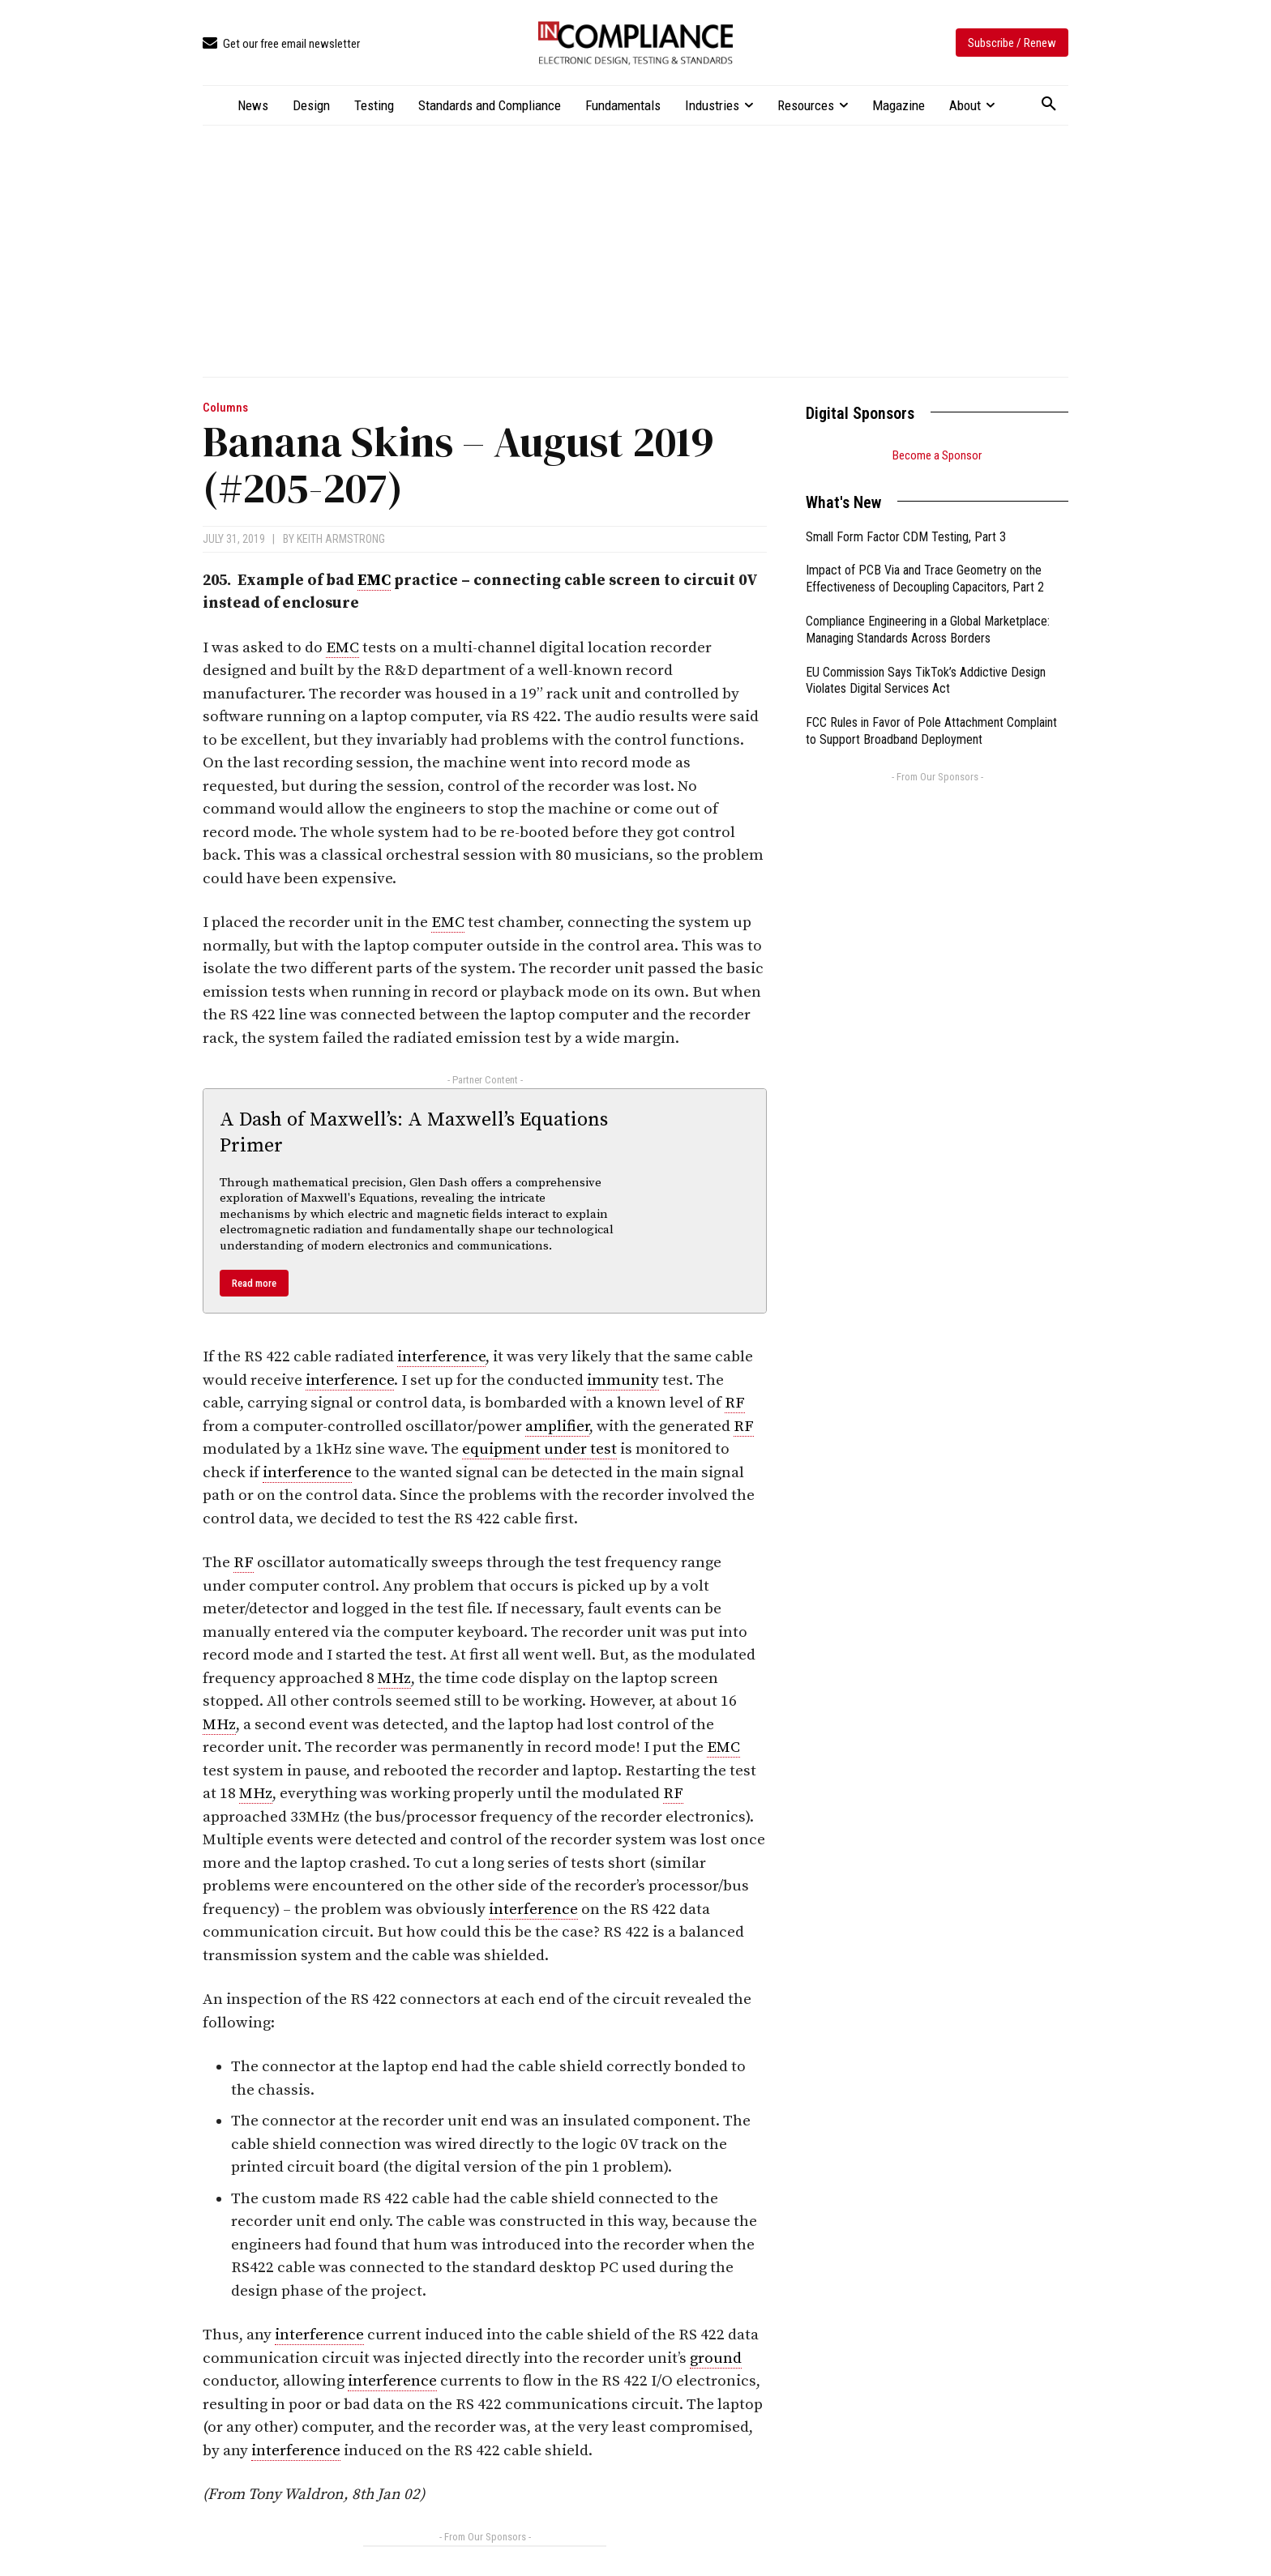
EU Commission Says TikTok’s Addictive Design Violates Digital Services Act (926, 680)
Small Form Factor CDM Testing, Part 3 (906, 537)
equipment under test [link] (539, 1449)
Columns (225, 408)
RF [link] (735, 1403)
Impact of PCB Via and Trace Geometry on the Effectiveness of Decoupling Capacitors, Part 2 (925, 578)
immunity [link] (623, 1380)
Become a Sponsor (937, 455)
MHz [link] (394, 1678)
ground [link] (716, 2358)
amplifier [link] (557, 1426)
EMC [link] (374, 580)
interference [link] (441, 1357)
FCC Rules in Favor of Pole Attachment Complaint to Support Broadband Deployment (931, 731)
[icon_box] (281, 44)
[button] (1048, 104)
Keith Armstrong (341, 538)
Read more (254, 1283)
